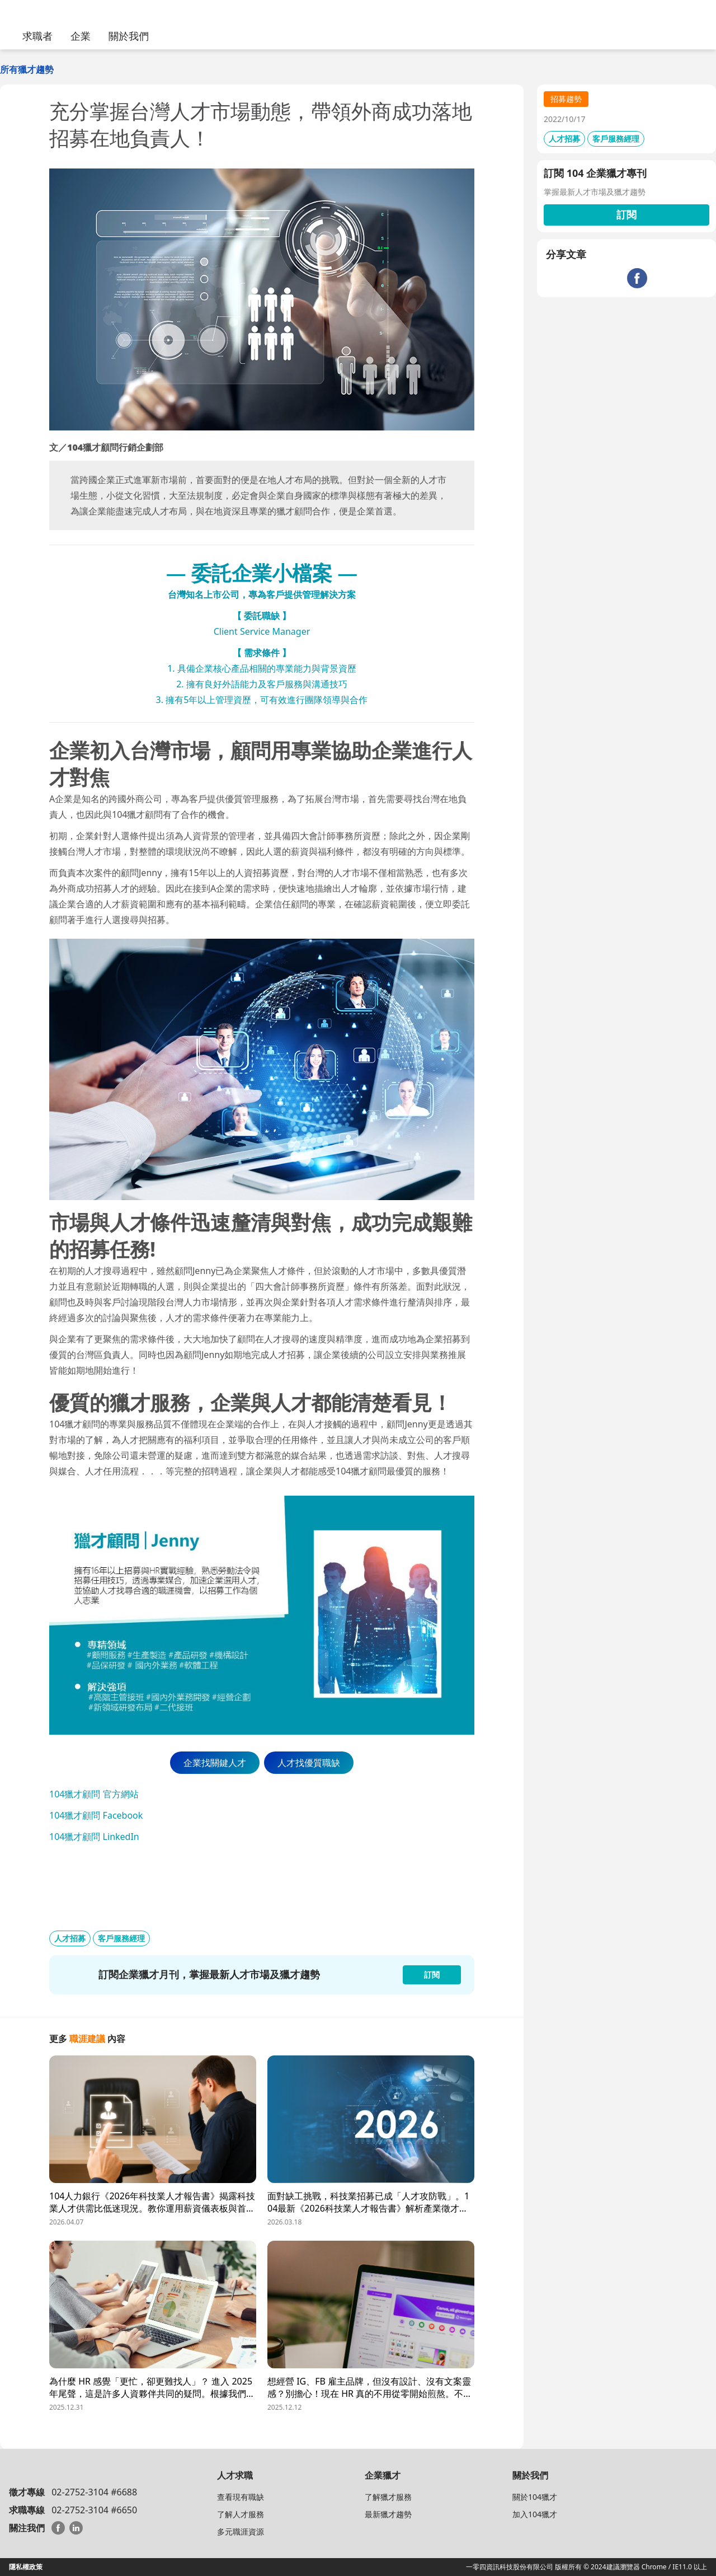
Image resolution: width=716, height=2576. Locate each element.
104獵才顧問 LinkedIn (94, 1836)
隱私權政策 (26, 2567)
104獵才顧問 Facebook (96, 1815)
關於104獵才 (534, 2496)
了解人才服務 (240, 2514)
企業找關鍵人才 (214, 1763)
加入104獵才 (534, 2514)
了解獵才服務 (388, 2496)
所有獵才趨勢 (27, 69)
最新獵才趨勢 (388, 2514)
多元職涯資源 (240, 2531)
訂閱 (626, 214)
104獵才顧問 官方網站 (94, 1794)
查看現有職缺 (240, 2496)
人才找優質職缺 (308, 1763)
